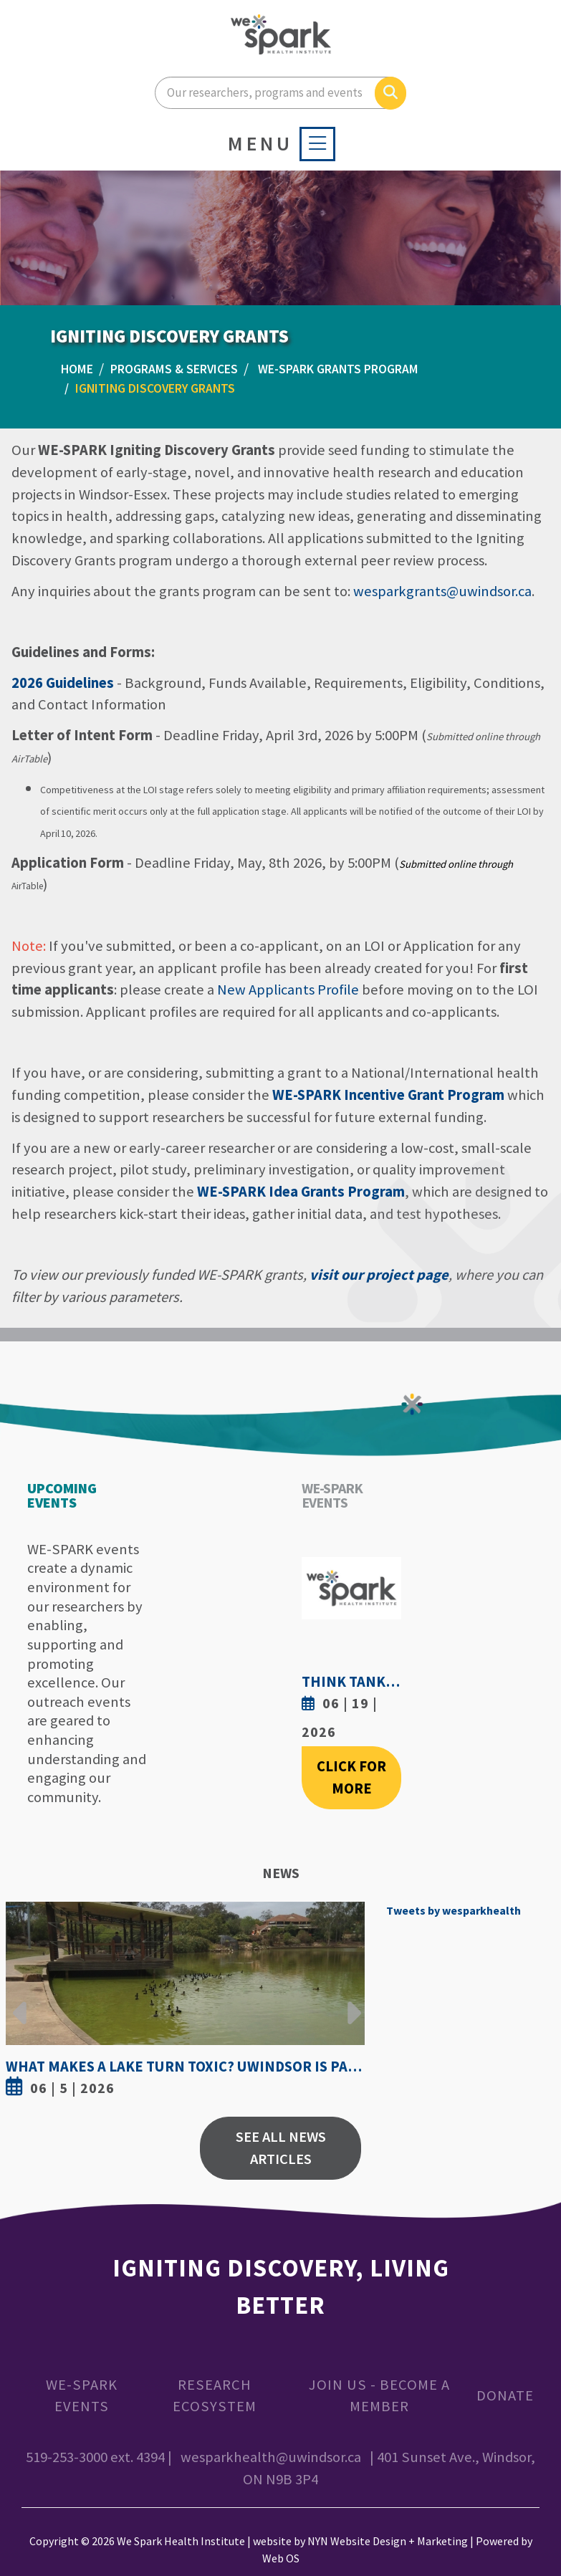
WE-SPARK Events (82, 2395)
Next (350, 2002)
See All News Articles (281, 2147)
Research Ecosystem (214, 2395)
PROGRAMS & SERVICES (174, 369)
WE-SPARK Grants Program (338, 369)
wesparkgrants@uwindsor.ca (442, 591)
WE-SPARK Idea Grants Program (301, 1191)
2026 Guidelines (62, 683)
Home (77, 369)
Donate (505, 2395)
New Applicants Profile (288, 989)
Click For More (351, 1777)
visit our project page (379, 1274)
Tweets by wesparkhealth (453, 1910)
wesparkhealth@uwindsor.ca (271, 2457)
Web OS (280, 2558)
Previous (20, 2002)
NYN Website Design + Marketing (387, 2541)
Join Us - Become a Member (379, 2395)
